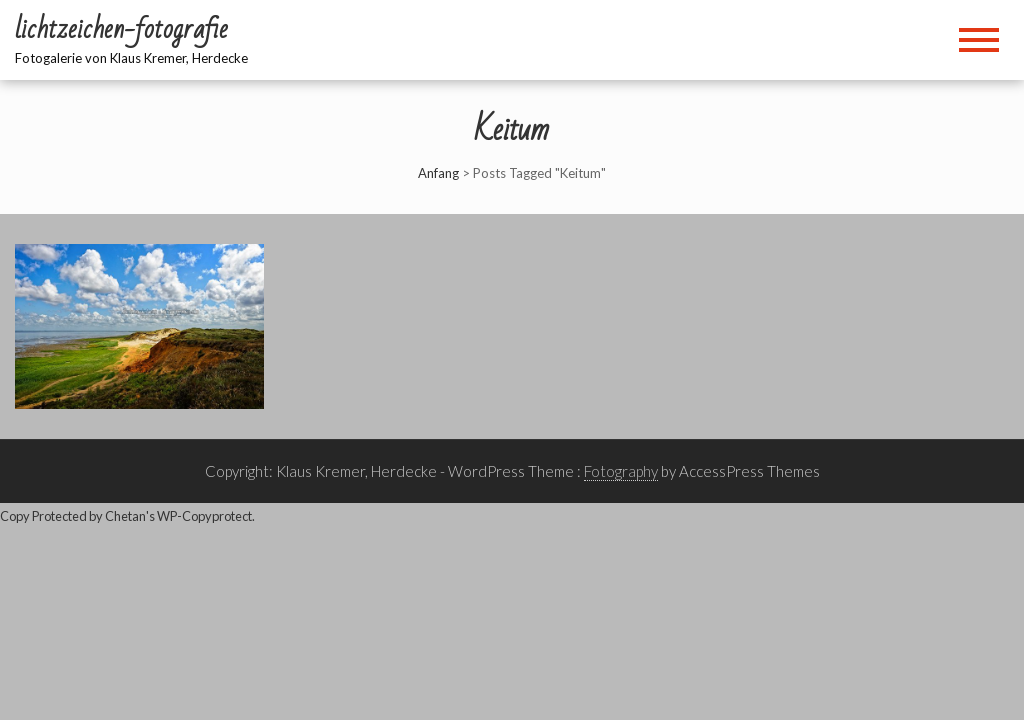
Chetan (125, 516)
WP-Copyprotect (204, 516)
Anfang (438, 173)
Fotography (621, 471)
